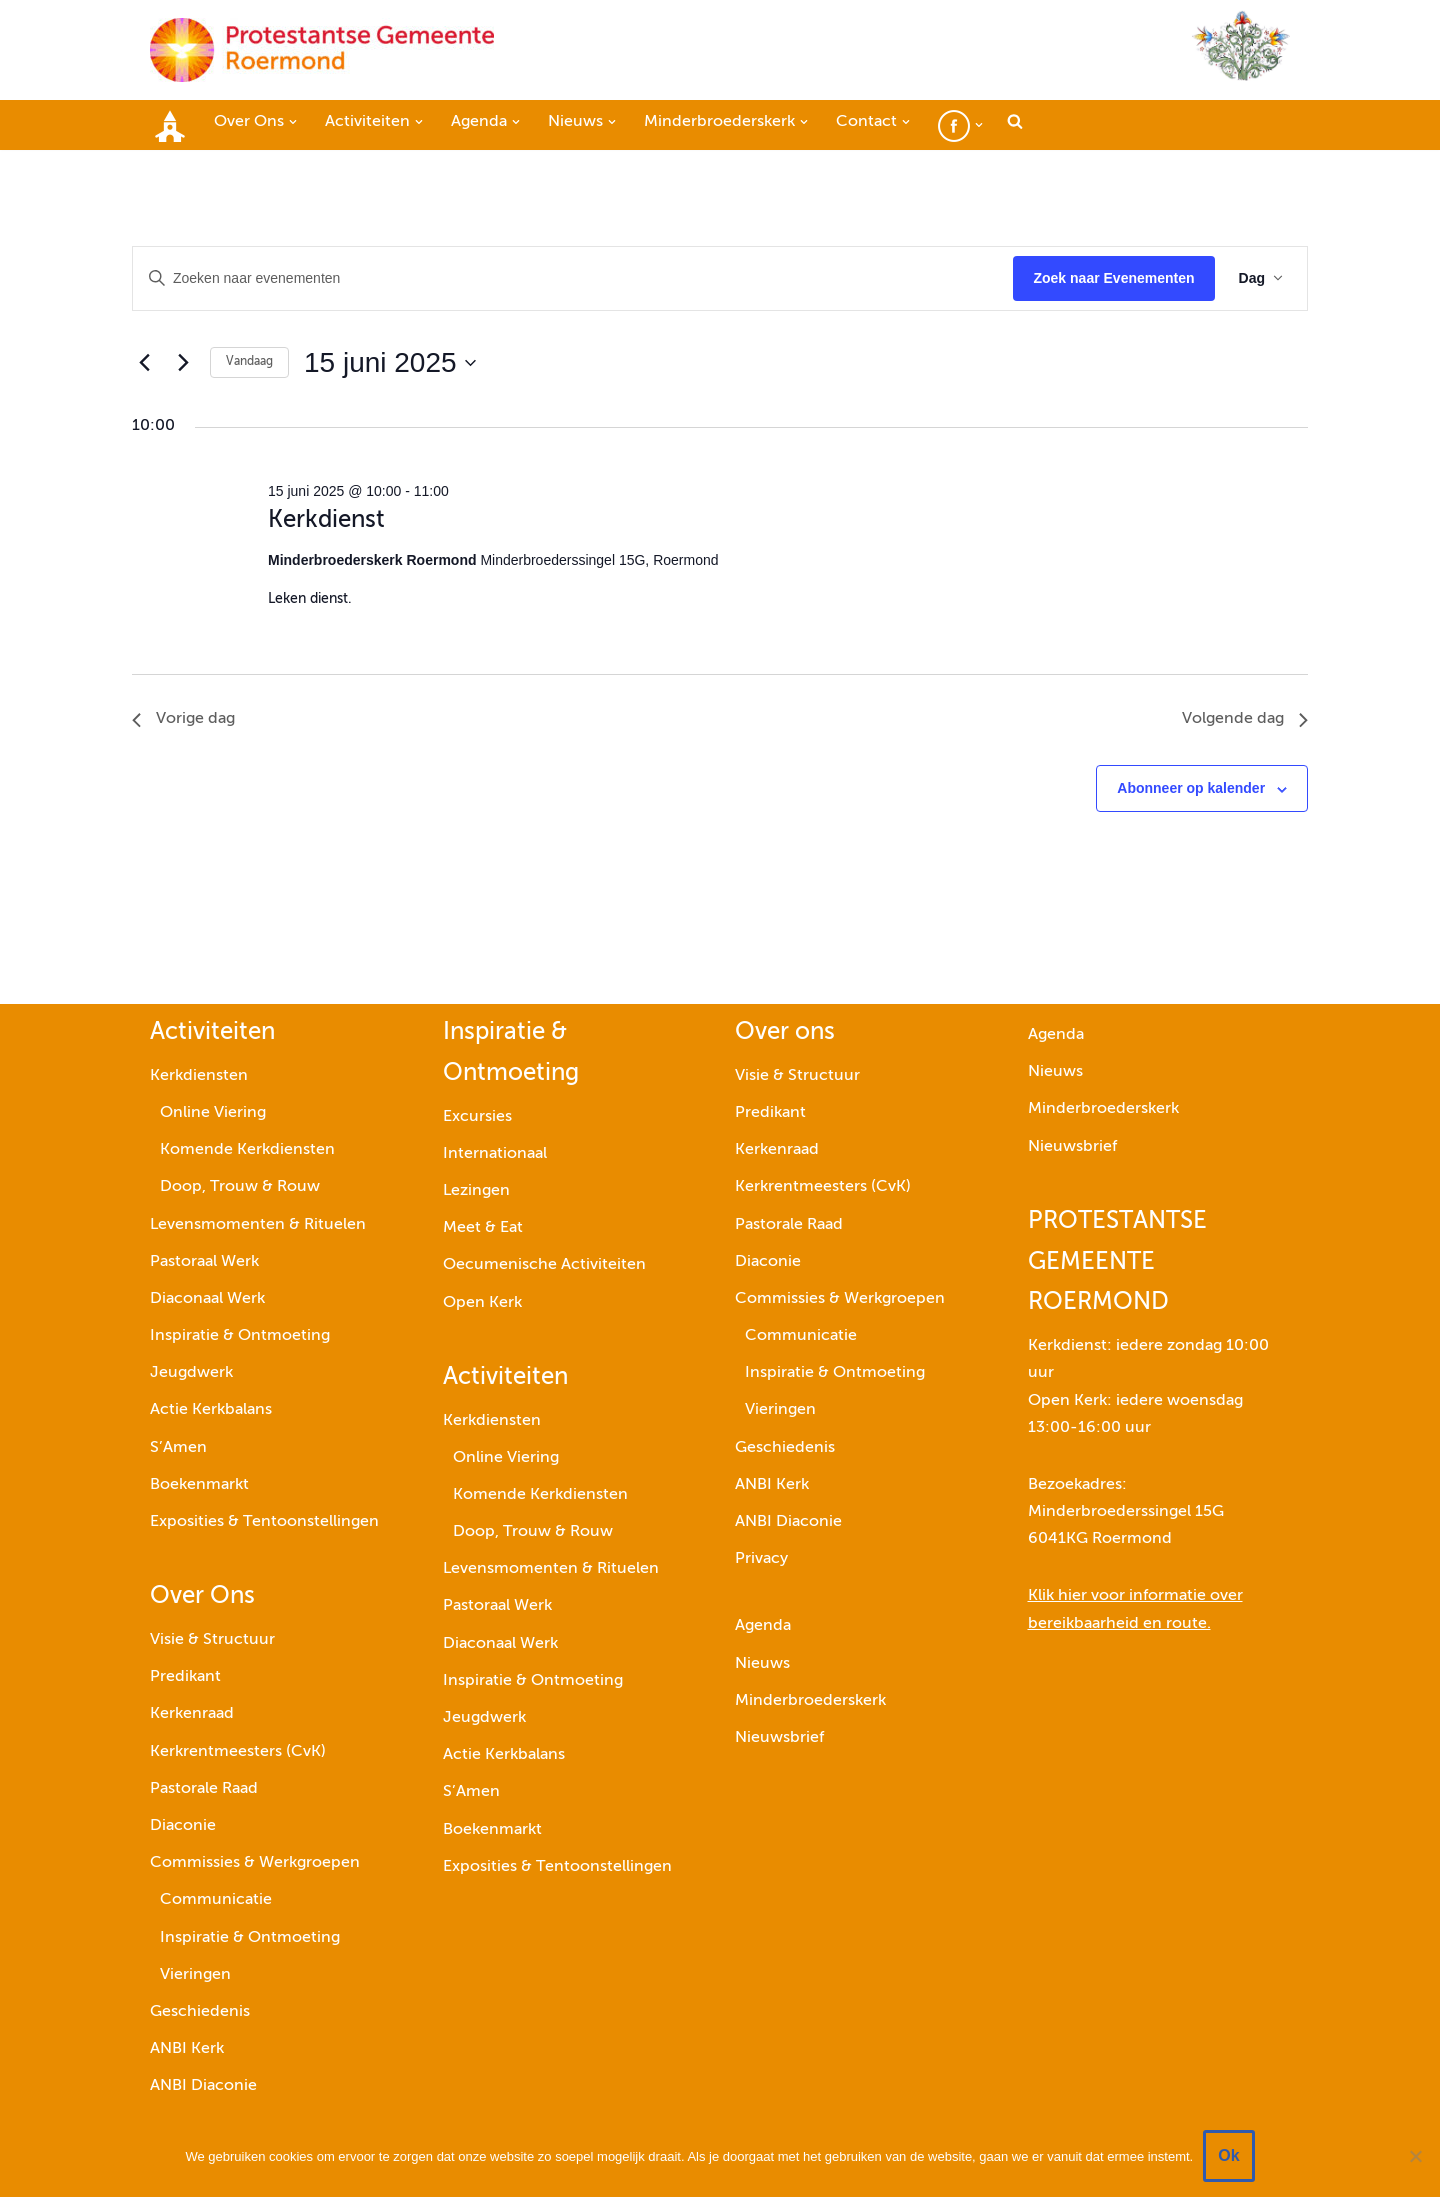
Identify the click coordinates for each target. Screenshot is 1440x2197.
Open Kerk (482, 1303)
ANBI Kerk (187, 2049)
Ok (1228, 2155)
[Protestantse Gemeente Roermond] (322, 50)
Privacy (761, 1559)
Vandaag (249, 362)
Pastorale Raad (204, 1789)
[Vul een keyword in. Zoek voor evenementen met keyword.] (573, 278)
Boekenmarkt (199, 1485)
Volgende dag (1245, 719)
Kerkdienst (326, 520)
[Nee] (1415, 2156)
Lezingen (476, 1191)
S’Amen (178, 1448)
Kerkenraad (192, 1715)
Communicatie (216, 1901)
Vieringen (195, 1975)
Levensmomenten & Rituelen (258, 1225)
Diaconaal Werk (207, 1299)
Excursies (477, 1117)
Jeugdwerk (191, 1373)
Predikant (185, 1677)
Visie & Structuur (212, 1640)
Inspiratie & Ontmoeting (240, 1336)
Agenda (763, 1627)
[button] (293, 122)
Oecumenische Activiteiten (544, 1266)
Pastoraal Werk (204, 1262)
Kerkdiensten (199, 1076)
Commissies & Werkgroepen (255, 1863)
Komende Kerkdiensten (247, 1150)
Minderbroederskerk (810, 1701)
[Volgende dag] (183, 363)
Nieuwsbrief (779, 1738)
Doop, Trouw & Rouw (240, 1188)
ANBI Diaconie (203, 2086)
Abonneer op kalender (1191, 788)
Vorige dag (183, 719)
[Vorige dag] (144, 363)
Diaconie (183, 1826)
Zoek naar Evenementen (1113, 278)
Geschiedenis (200, 2012)
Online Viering (213, 1113)
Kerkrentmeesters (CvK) (238, 1752)
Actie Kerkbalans (211, 1411)
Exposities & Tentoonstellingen (264, 1522)
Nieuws (762, 1664)
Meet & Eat (483, 1228)
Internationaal (495, 1154)
